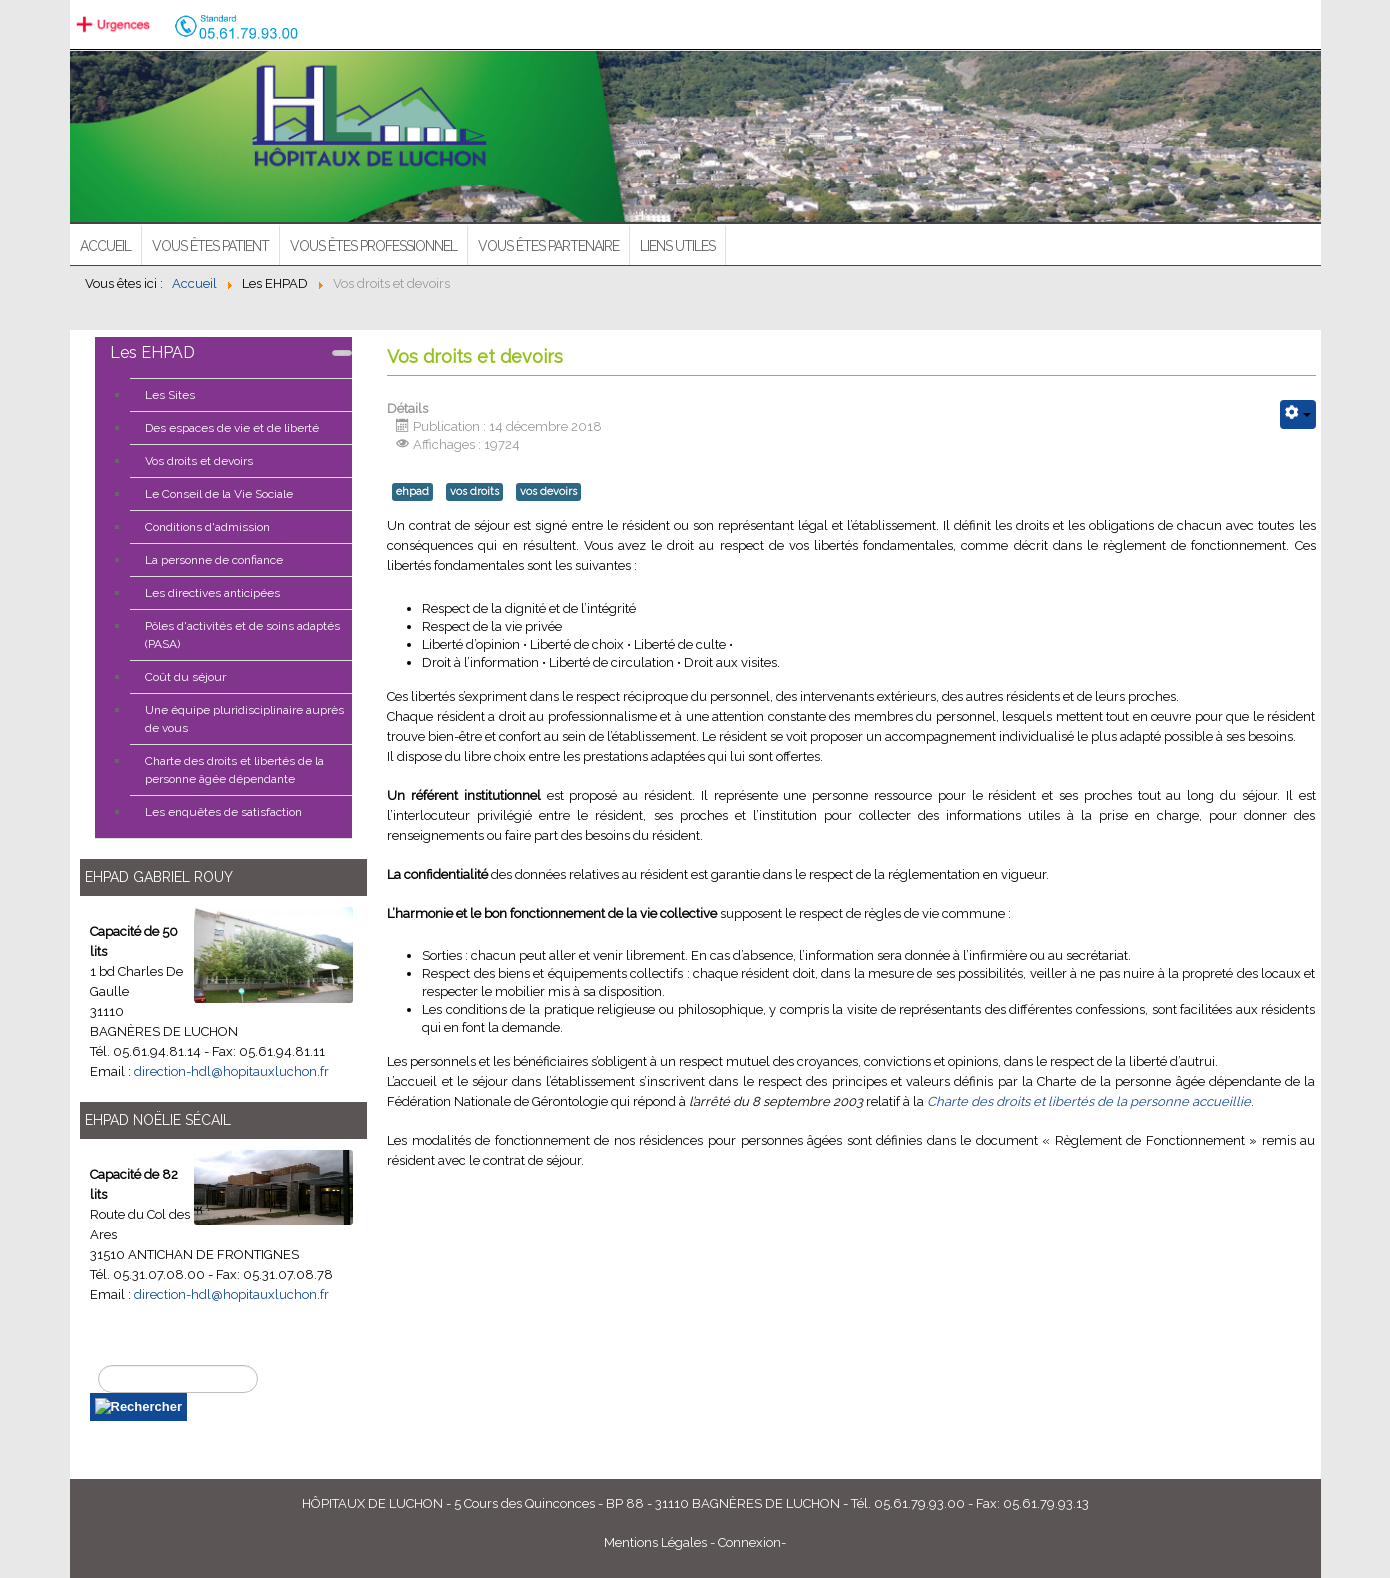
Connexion (749, 1542)
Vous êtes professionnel (373, 246)
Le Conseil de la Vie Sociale (219, 494)
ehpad (412, 491)
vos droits (474, 491)
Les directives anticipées (212, 593)
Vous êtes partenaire (548, 246)
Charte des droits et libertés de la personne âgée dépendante (234, 770)
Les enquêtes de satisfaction (223, 812)
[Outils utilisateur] (1298, 414)
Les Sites (170, 395)
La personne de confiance (214, 560)
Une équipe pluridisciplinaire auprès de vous (244, 719)
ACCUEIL (105, 246)
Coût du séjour (185, 677)
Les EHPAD (152, 352)
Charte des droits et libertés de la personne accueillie (1089, 1101)
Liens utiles (677, 246)
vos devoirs (548, 491)
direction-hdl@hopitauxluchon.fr (231, 1071)
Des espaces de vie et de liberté (232, 428)
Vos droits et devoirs (199, 461)
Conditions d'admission (207, 527)
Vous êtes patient (210, 246)
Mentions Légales (655, 1542)
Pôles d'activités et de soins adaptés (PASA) (242, 635)
